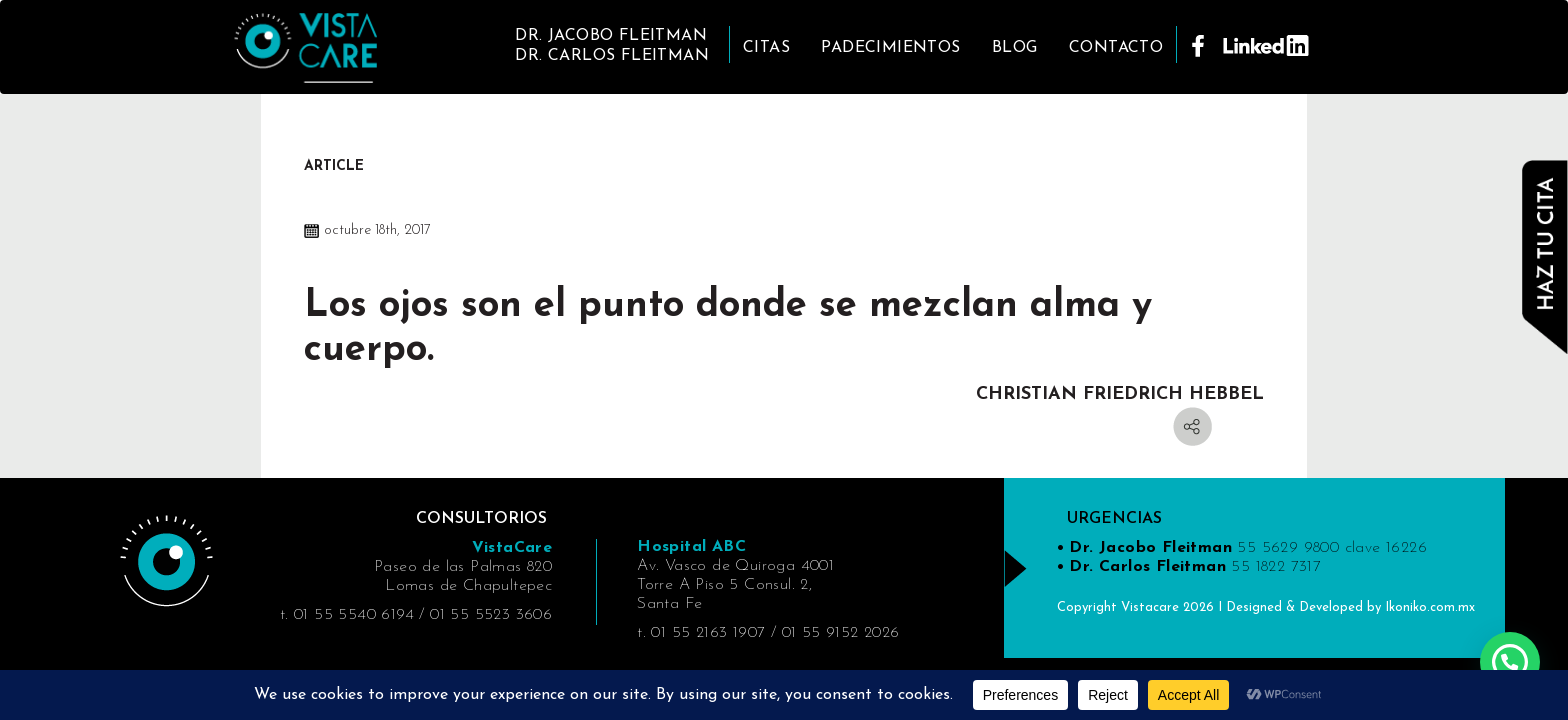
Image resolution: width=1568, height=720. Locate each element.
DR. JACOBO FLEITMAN (611, 36)
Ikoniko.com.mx (1430, 607)
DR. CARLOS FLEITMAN (612, 56)
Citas (766, 48)
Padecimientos (890, 48)
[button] (1510, 662)
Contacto (1116, 48)
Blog (1015, 48)
